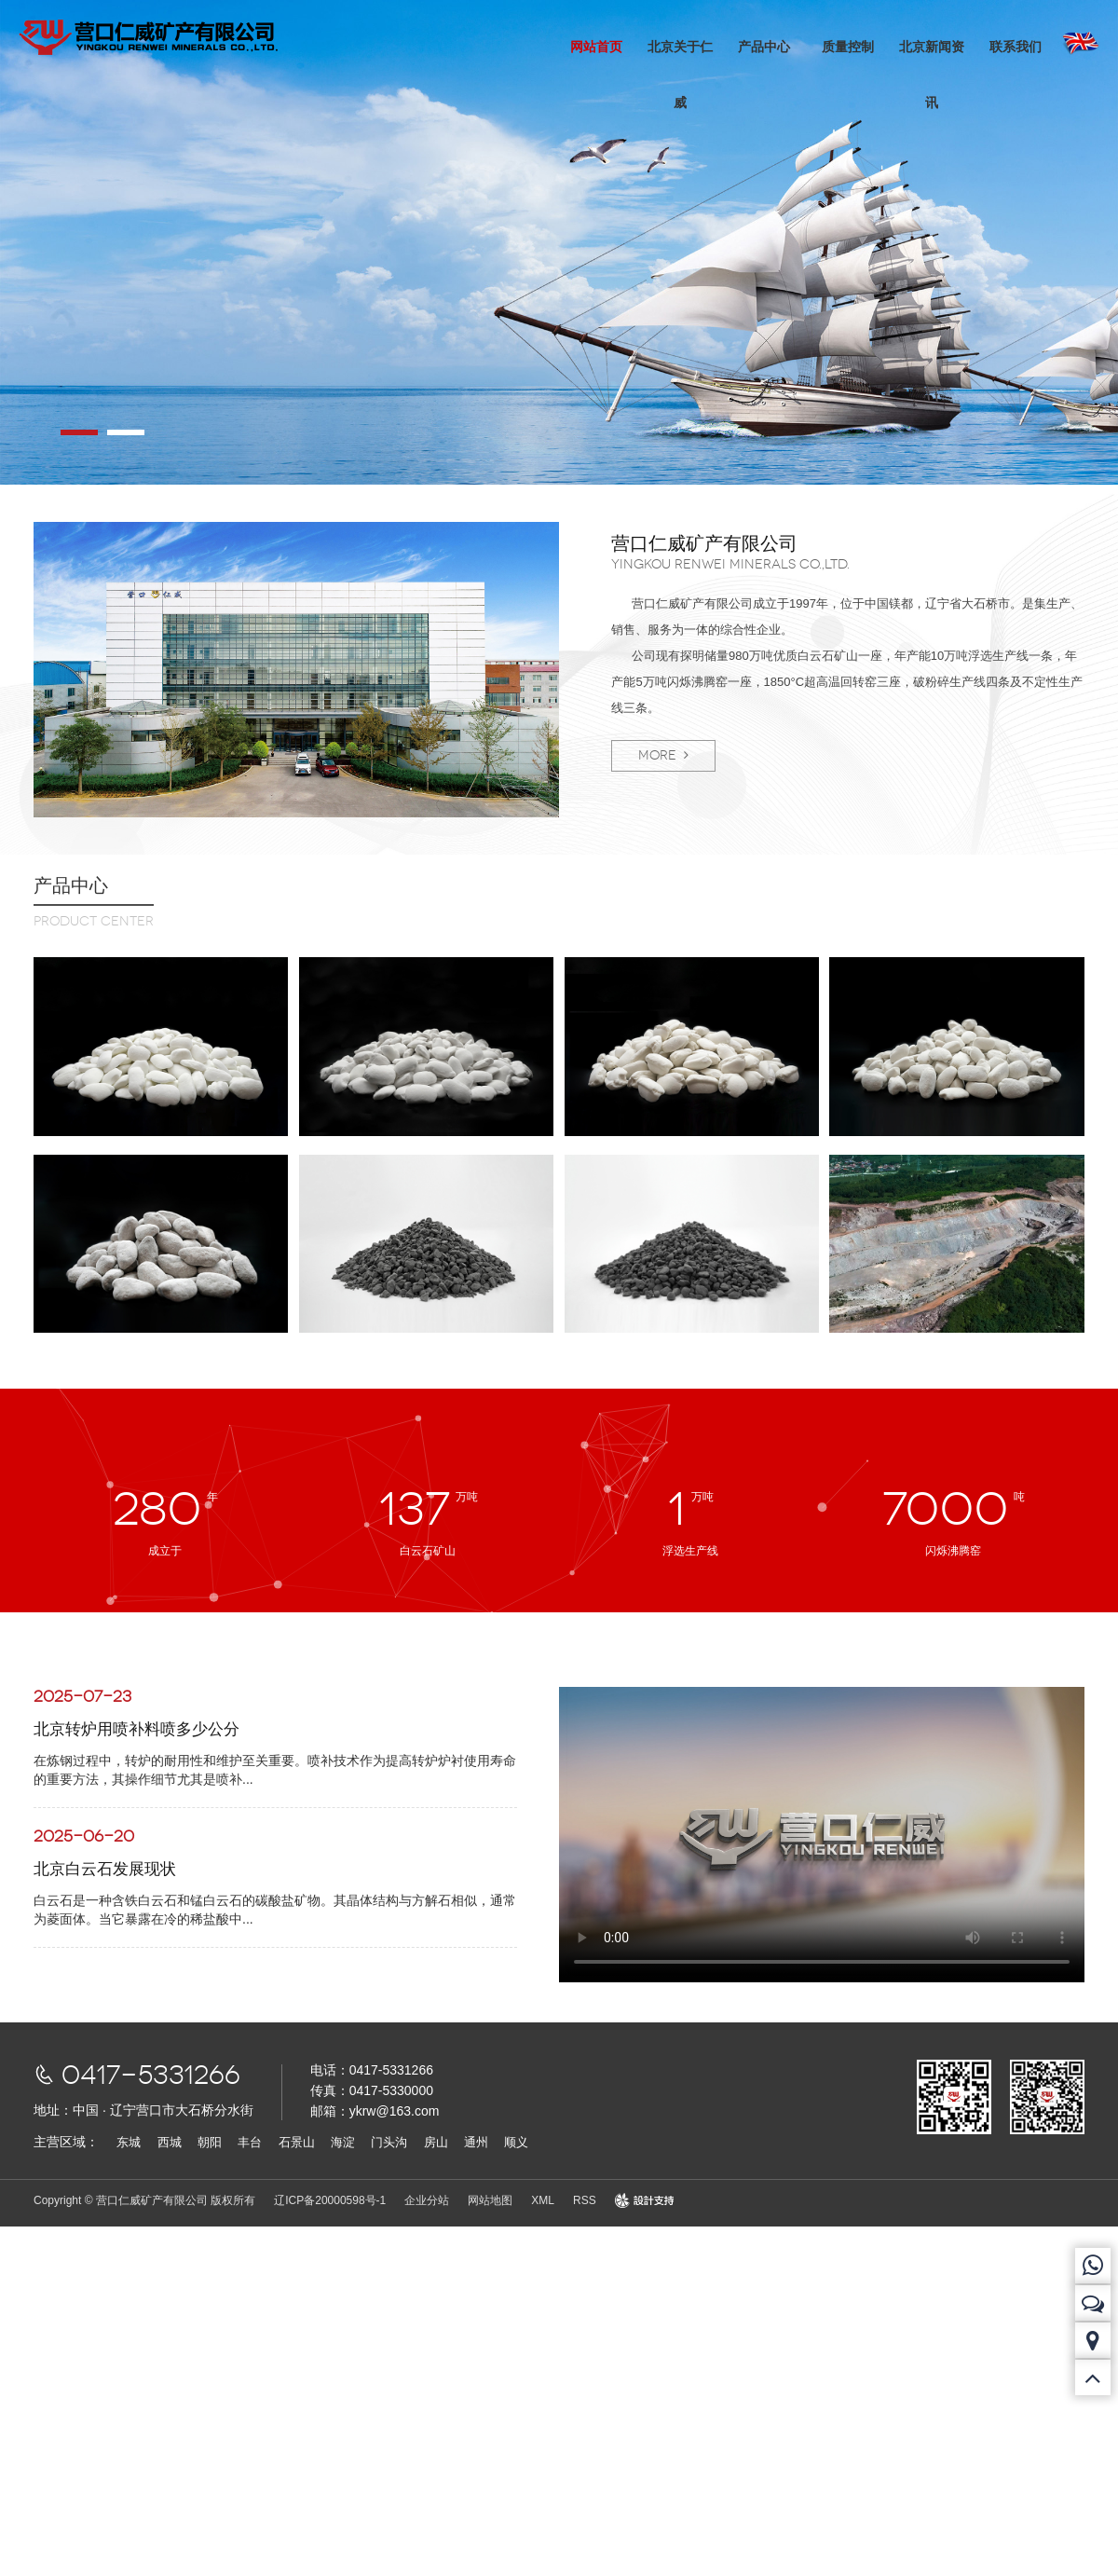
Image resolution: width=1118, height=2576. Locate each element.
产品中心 (763, 46)
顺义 (516, 2142)
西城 (169, 2142)
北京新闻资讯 (930, 74)
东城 (128, 2142)
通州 (476, 2142)
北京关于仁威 (679, 74)
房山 (436, 2142)
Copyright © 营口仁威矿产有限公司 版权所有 (144, 2200)
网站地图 (490, 2200)
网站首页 (595, 46)
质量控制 (847, 46)
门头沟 (389, 2142)
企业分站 (426, 2200)
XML (542, 2200)
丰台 (250, 2142)
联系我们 (1014, 46)
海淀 (343, 2142)
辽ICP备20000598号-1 (330, 2200)
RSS (584, 2200)
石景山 (297, 2142)
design (631, 2200)
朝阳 (210, 2142)
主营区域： (66, 2141)
